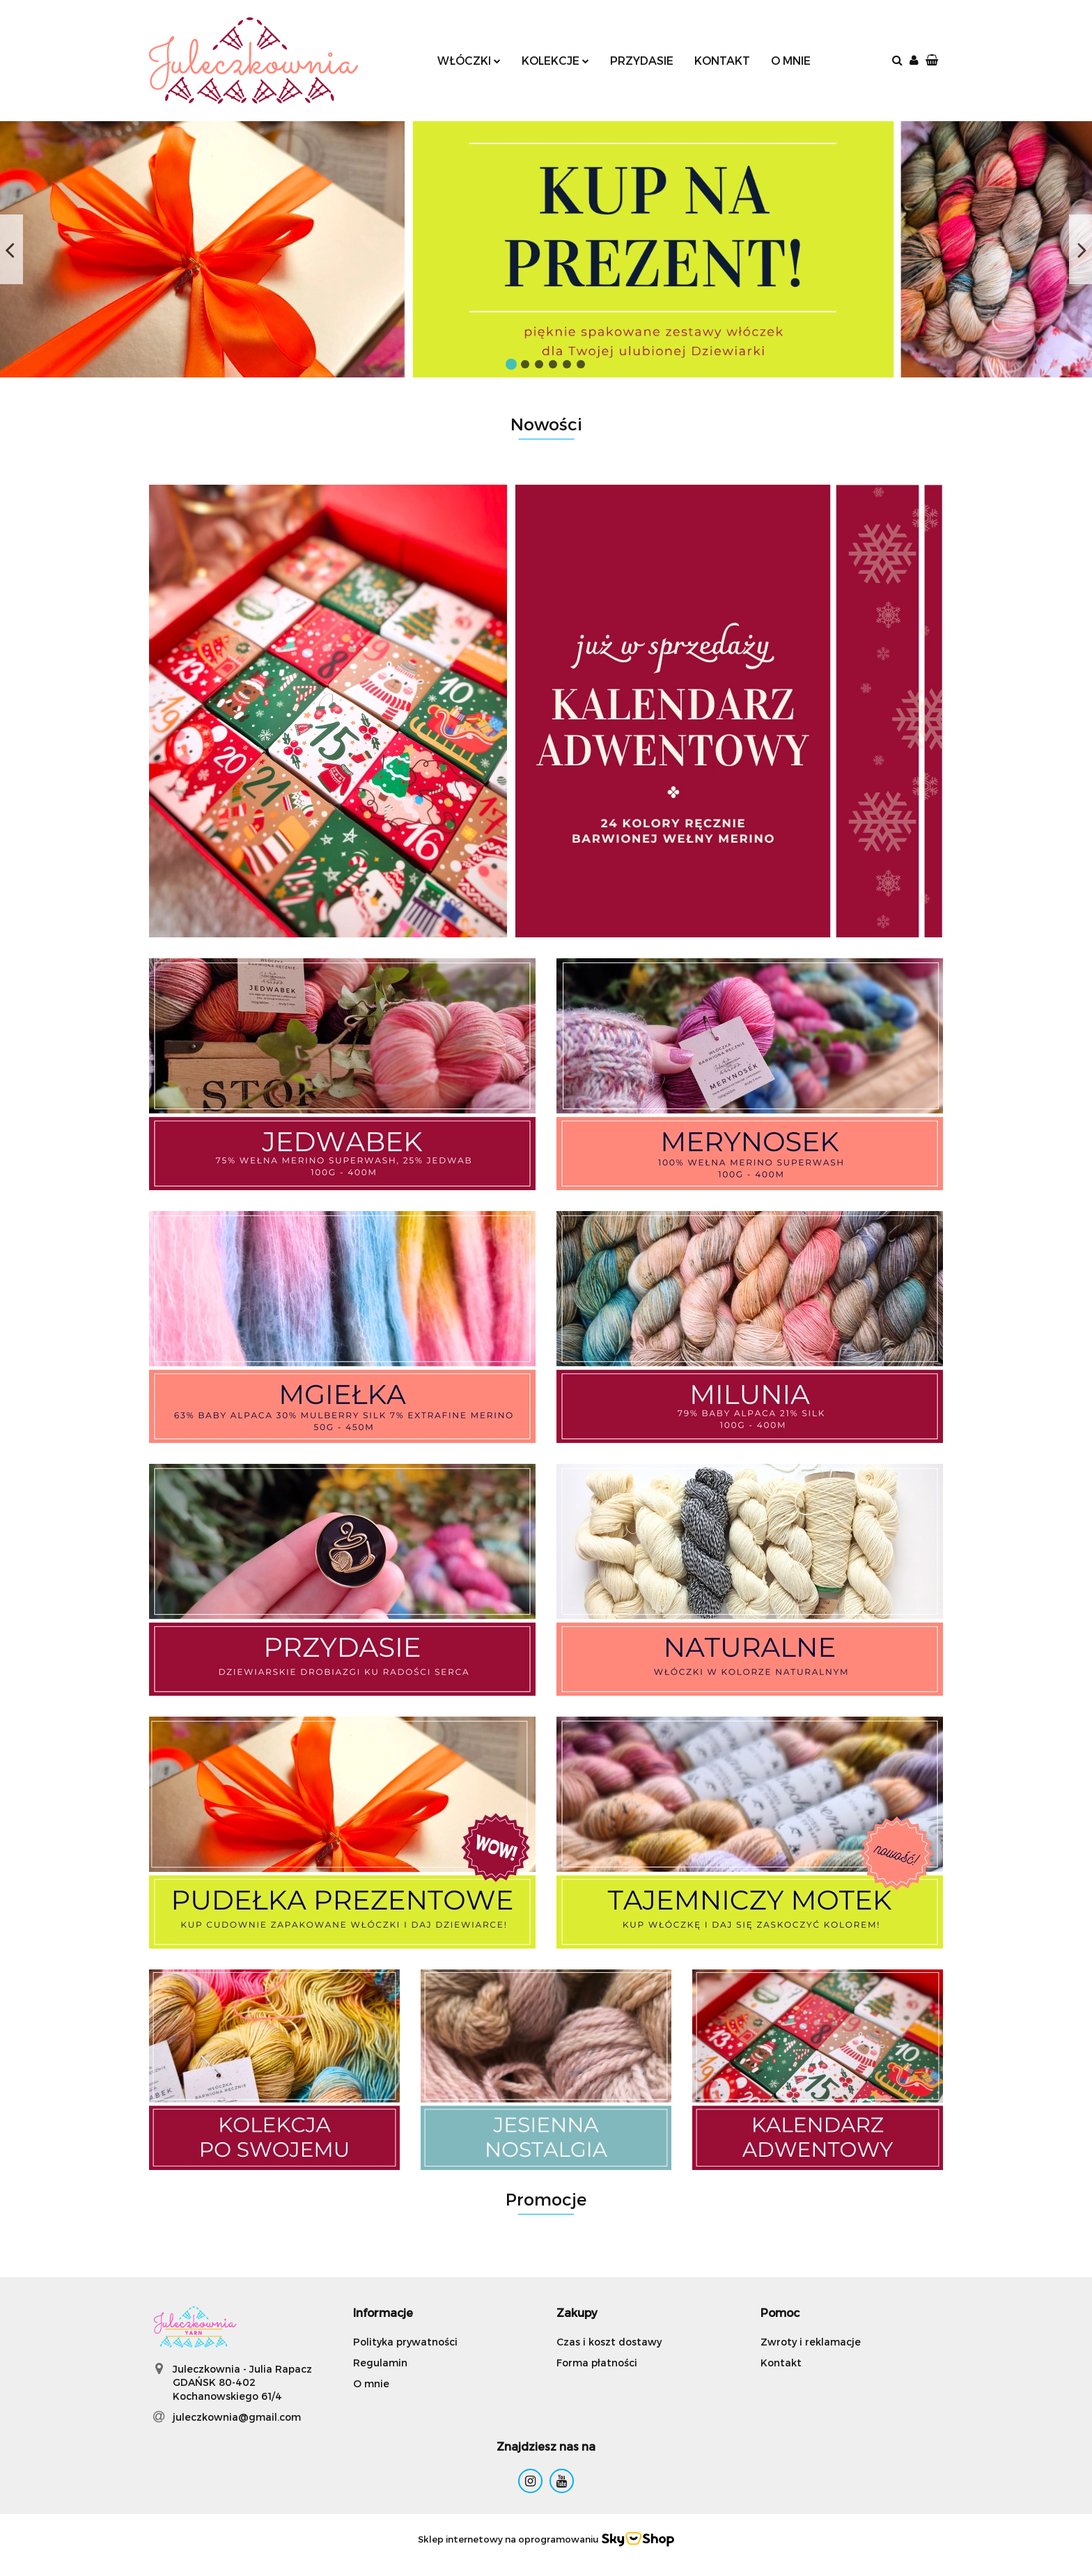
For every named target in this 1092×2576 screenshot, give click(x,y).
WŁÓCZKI (469, 60)
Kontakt (781, 2362)
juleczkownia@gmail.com (237, 2417)
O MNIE (791, 60)
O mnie (371, 2383)
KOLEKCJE (555, 60)
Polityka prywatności (405, 2342)
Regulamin (380, 2362)
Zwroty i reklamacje (810, 2342)
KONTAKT (722, 60)
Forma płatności (596, 2362)
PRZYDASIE (641, 60)
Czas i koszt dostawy (609, 2342)
